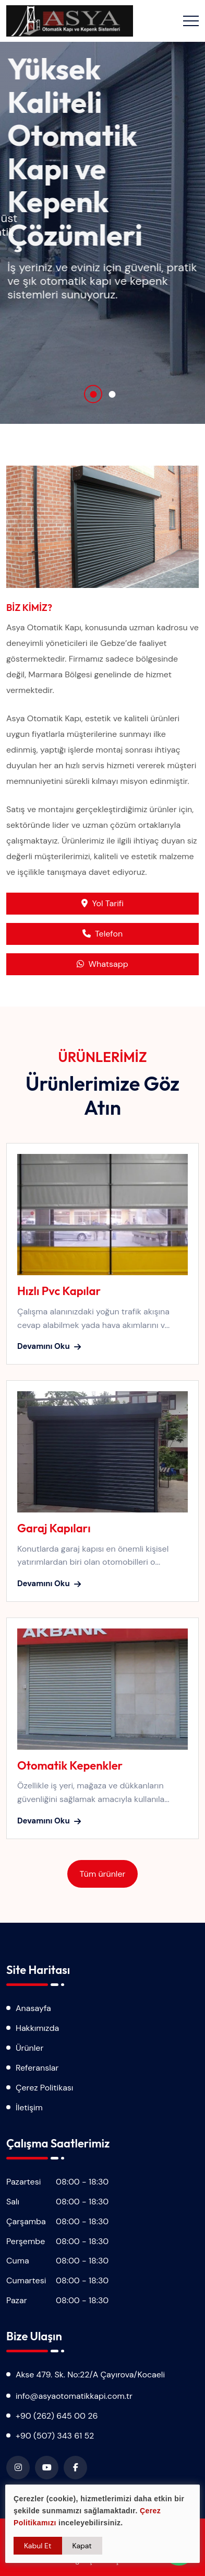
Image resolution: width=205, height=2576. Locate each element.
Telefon (102, 933)
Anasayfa (33, 2008)
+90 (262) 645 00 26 (57, 2415)
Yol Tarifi (102, 903)
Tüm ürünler (103, 1873)
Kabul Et (38, 2545)
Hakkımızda (37, 2028)
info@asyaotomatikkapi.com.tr (74, 2395)
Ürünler (29, 2047)
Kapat (82, 2545)
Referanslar (37, 2067)
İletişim (29, 2107)
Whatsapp (102, 963)
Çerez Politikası (44, 2087)
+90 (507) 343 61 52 (55, 2435)
